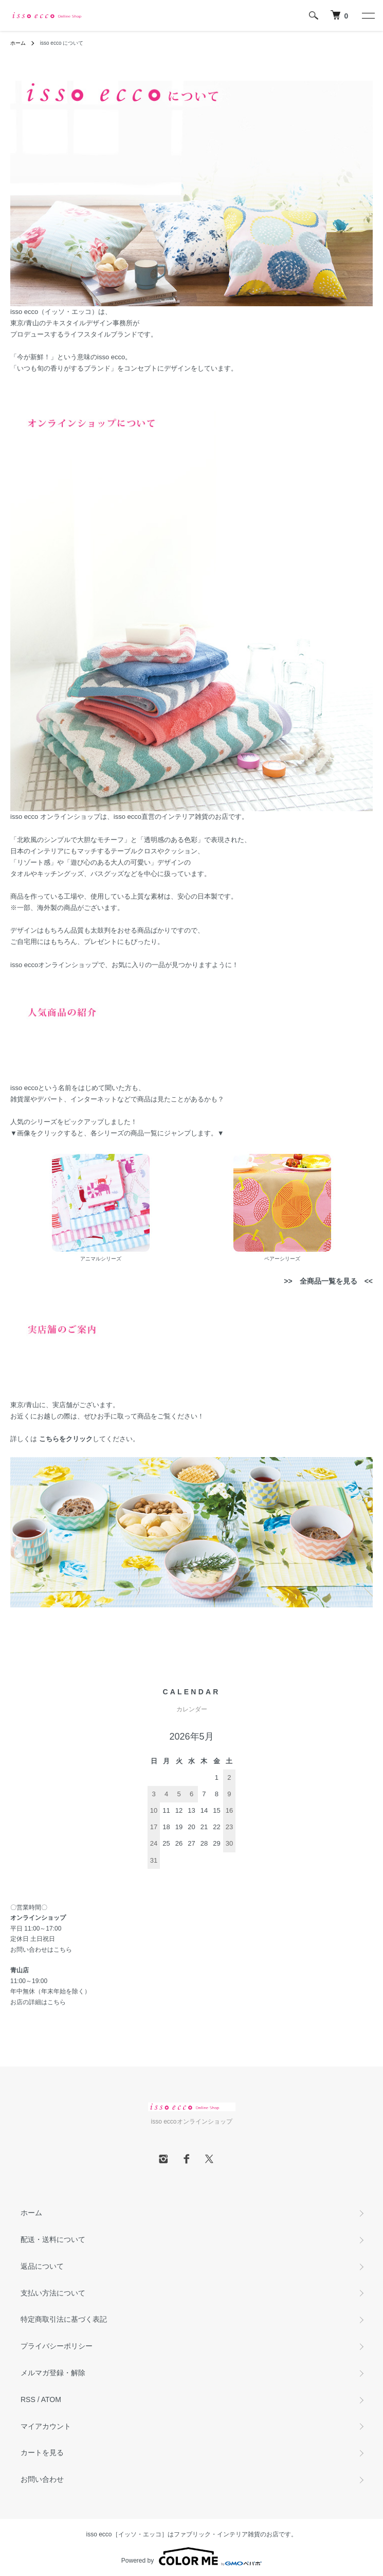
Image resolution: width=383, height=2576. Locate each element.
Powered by (191, 2556)
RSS (28, 2399)
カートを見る (42, 2452)
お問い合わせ (42, 2479)
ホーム (18, 43)
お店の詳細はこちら (38, 2002)
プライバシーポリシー (57, 2346)
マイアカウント (46, 2426)
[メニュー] (367, 15)
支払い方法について (53, 2293)
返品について (42, 2266)
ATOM (51, 2399)
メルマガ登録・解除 (53, 2373)
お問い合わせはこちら (41, 1949)
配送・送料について (53, 2239)
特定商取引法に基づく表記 (64, 2319)
